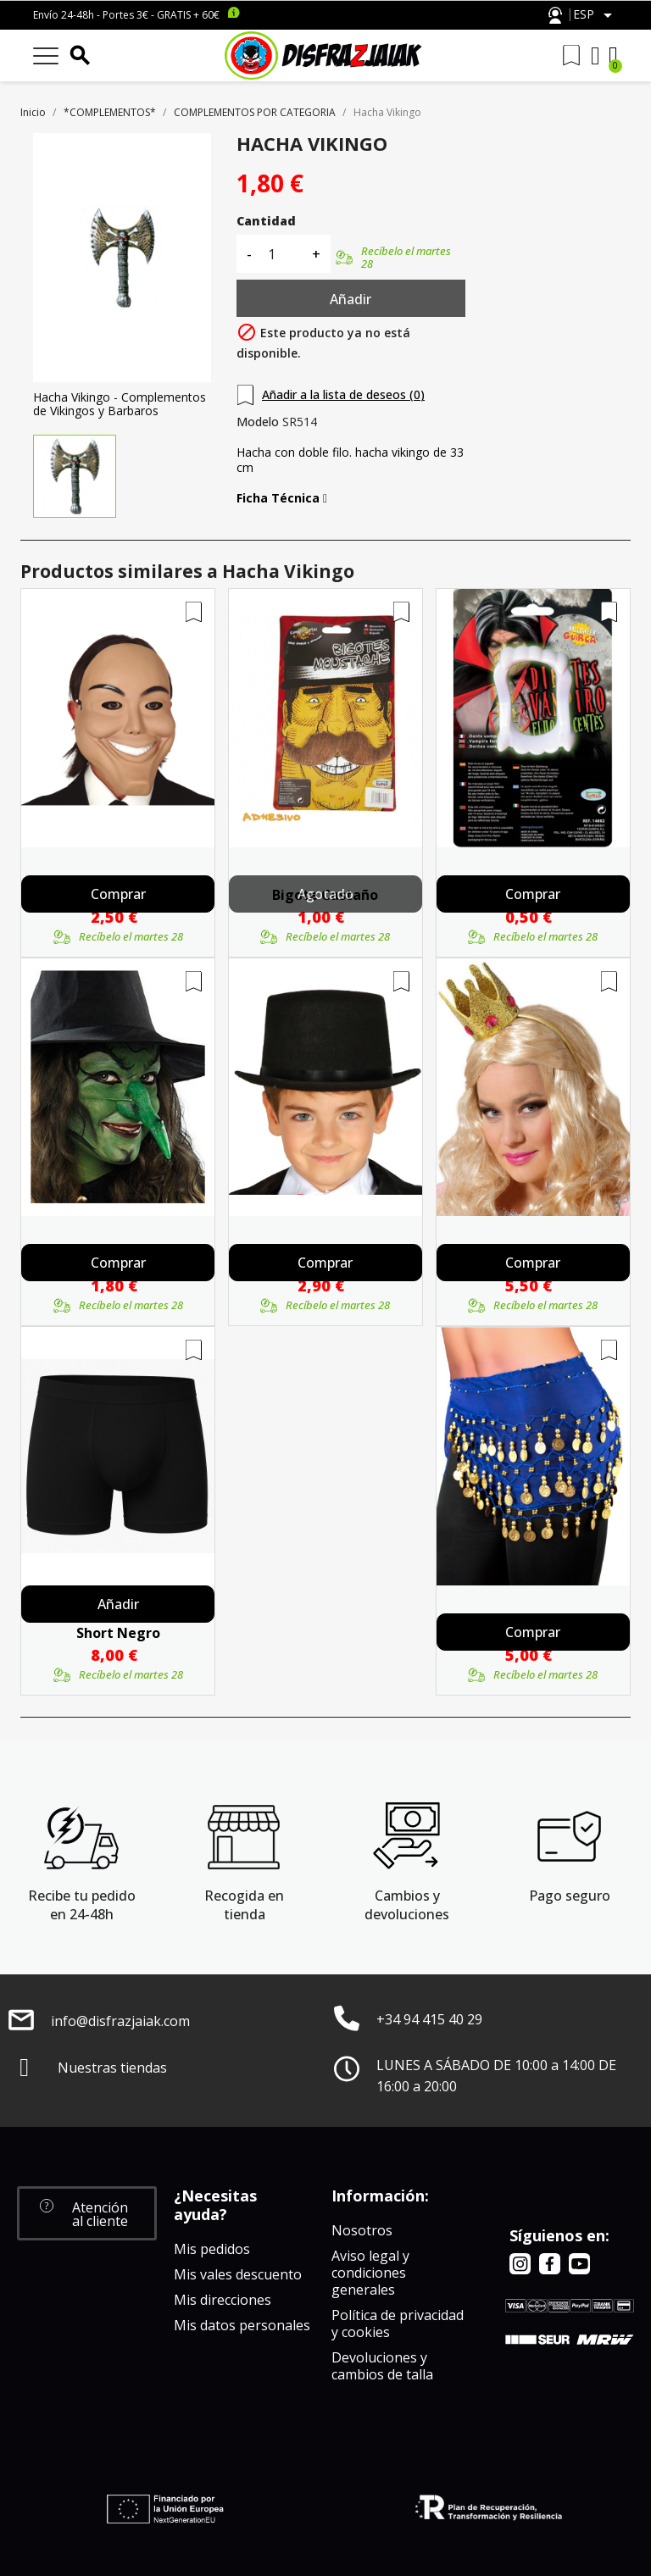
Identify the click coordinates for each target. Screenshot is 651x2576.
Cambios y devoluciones (406, 1905)
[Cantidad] (281, 254)
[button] (87, 2213)
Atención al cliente (555, 16)
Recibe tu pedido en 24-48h (82, 1905)
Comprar (118, 894)
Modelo (257, 422)
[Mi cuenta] (595, 56)
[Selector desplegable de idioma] (595, 15)
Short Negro (118, 1633)
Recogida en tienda (244, 1905)
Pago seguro (569, 1895)
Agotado (325, 894)
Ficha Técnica (281, 498)
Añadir (350, 299)
